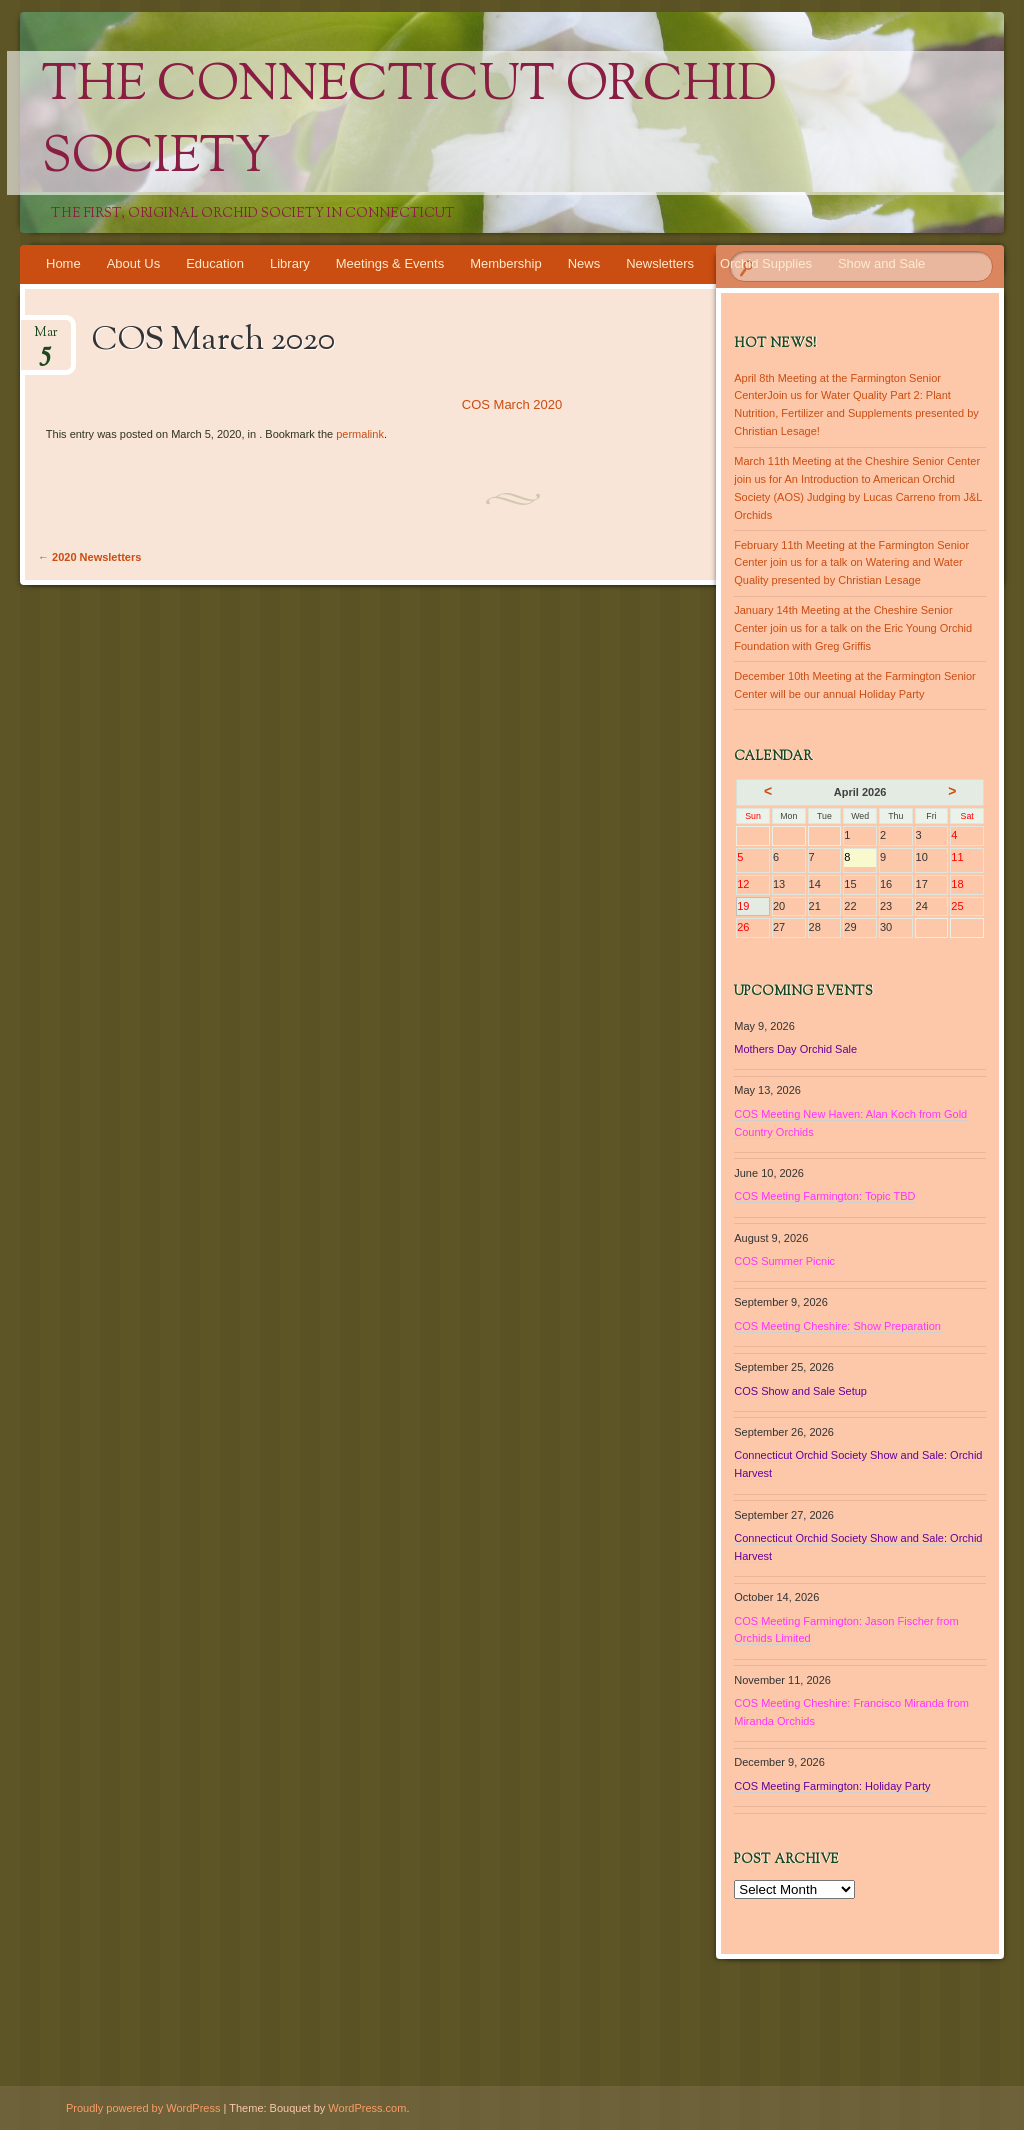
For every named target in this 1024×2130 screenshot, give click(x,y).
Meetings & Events (390, 263)
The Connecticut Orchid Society (409, 123)
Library (290, 263)
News (584, 263)
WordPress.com (367, 2108)
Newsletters (660, 263)
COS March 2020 (512, 404)
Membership (506, 263)
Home (63, 263)
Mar (46, 338)
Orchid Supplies (766, 263)
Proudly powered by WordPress (143, 2108)
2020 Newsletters (89, 557)
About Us (133, 263)
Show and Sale (881, 263)
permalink (360, 434)
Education (215, 263)
